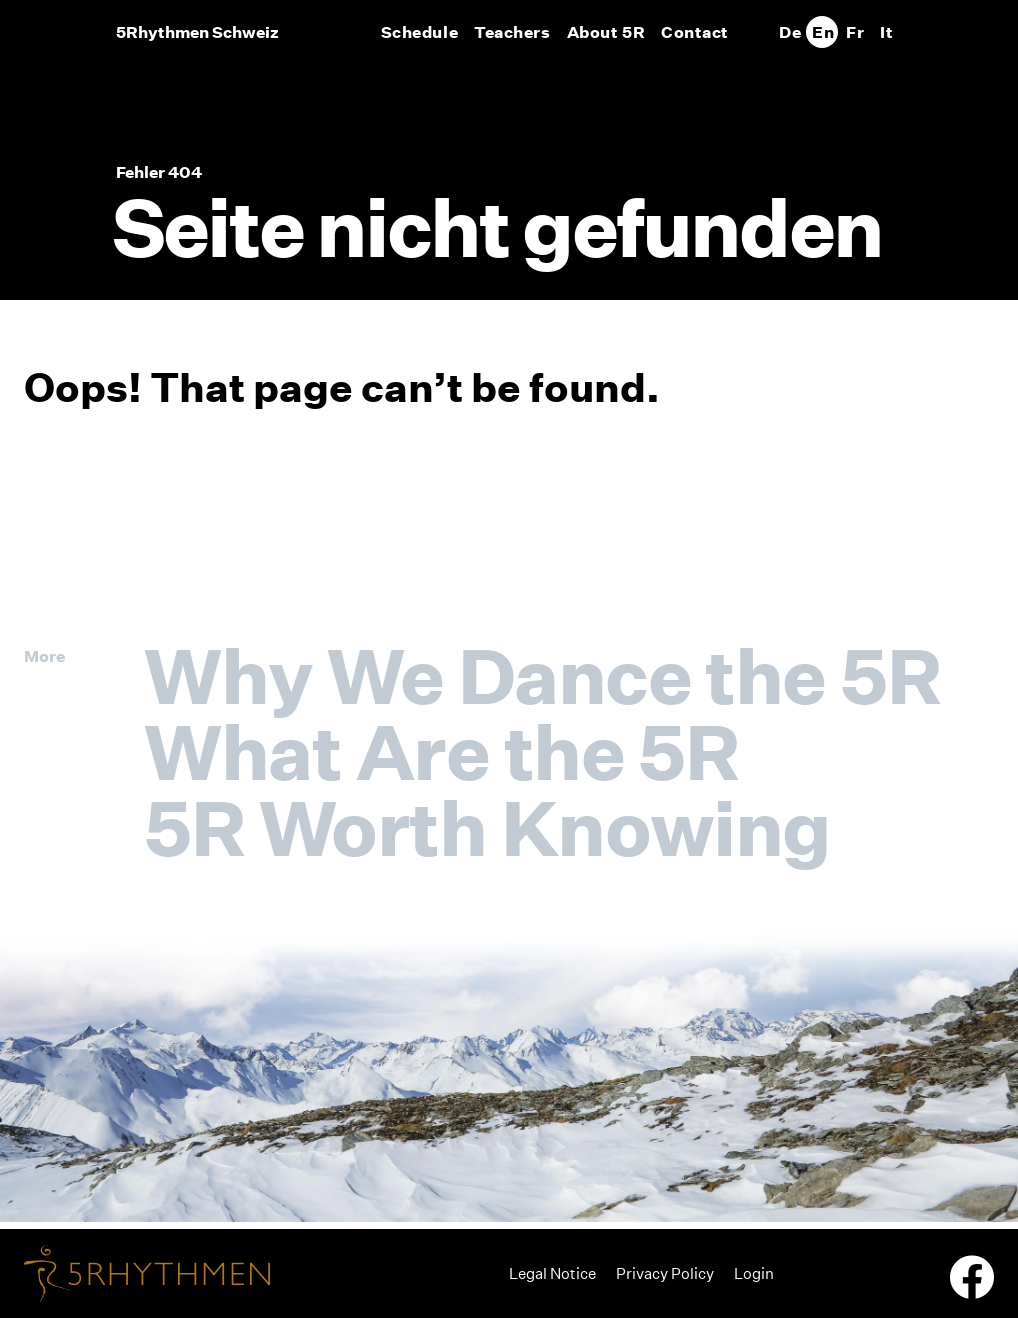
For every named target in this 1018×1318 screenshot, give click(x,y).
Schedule (419, 32)
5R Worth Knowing (487, 828)
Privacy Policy (665, 1273)
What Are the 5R (441, 752)
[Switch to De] (790, 32)
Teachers (512, 32)
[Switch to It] (886, 32)
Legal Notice (552, 1273)
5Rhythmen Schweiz (197, 32)
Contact (695, 32)
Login (754, 1273)
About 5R (606, 32)
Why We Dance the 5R (542, 676)
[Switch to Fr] (854, 32)
